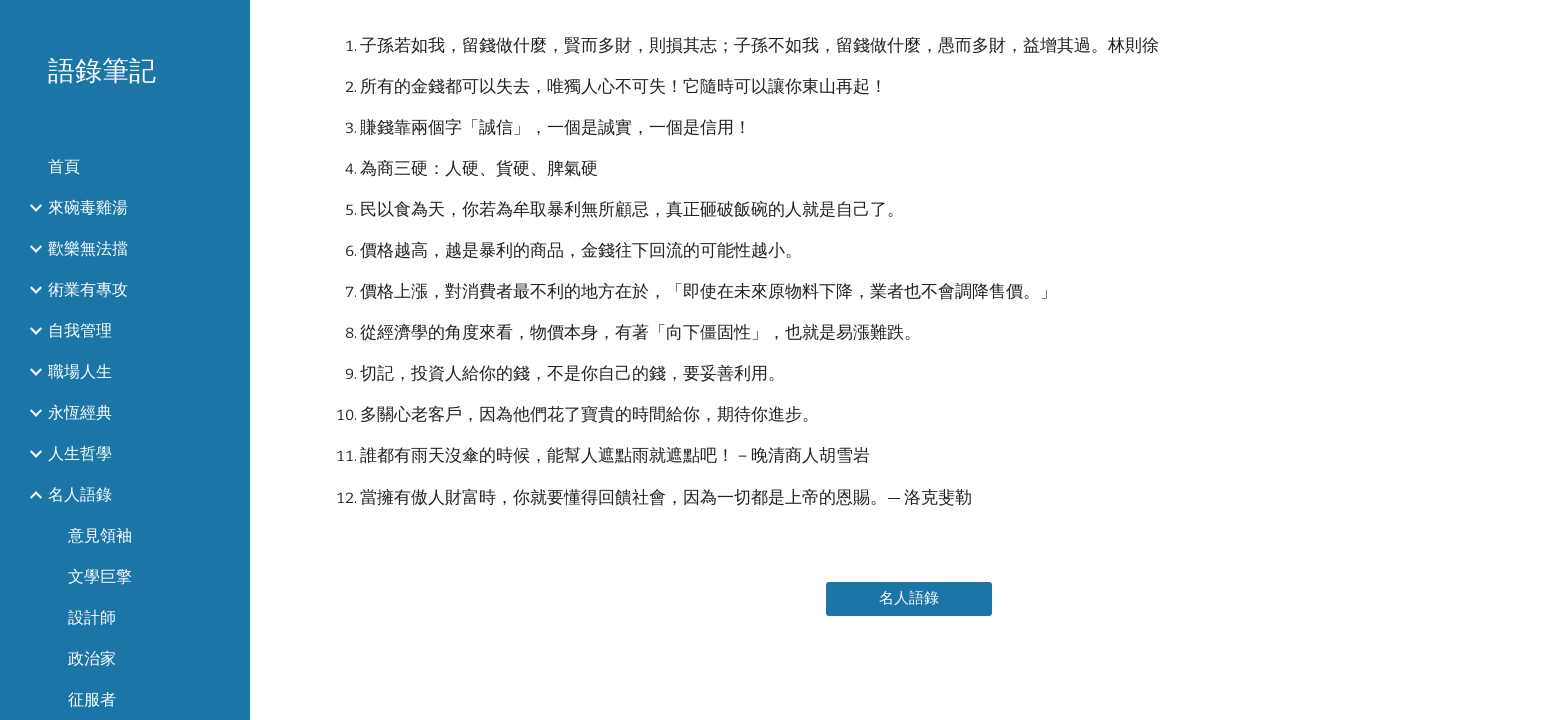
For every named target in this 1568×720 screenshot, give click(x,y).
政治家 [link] (92, 658)
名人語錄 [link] (80, 494)
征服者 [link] (92, 699)
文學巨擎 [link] (100, 576)
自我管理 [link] (80, 330)
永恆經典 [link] (80, 412)
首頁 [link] (64, 166)
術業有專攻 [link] (88, 289)
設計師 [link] (92, 617)
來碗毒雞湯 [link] (88, 207)
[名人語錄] (909, 598)
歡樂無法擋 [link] (88, 248)
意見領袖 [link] (100, 535)
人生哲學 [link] (80, 453)
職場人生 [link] (80, 371)
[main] (909, 278)
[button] (1544, 28)
